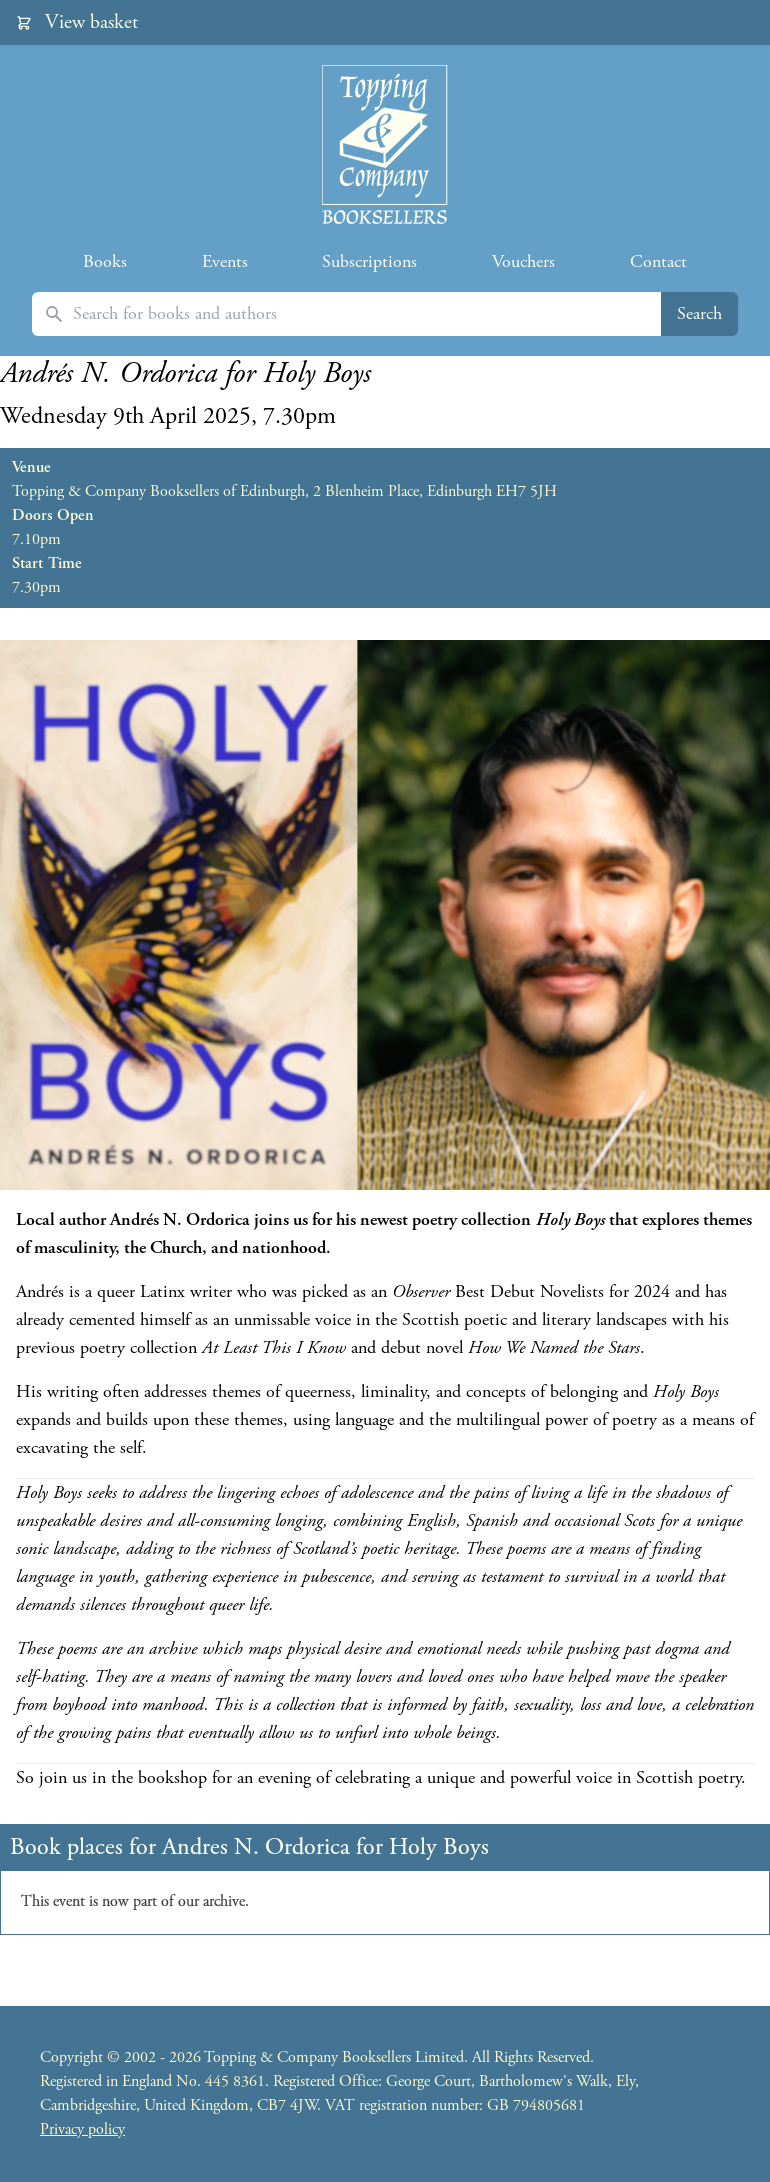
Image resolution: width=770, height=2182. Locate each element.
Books (105, 261)
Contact (658, 261)
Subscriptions (369, 261)
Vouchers (523, 261)
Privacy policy (82, 2129)
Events (225, 261)
